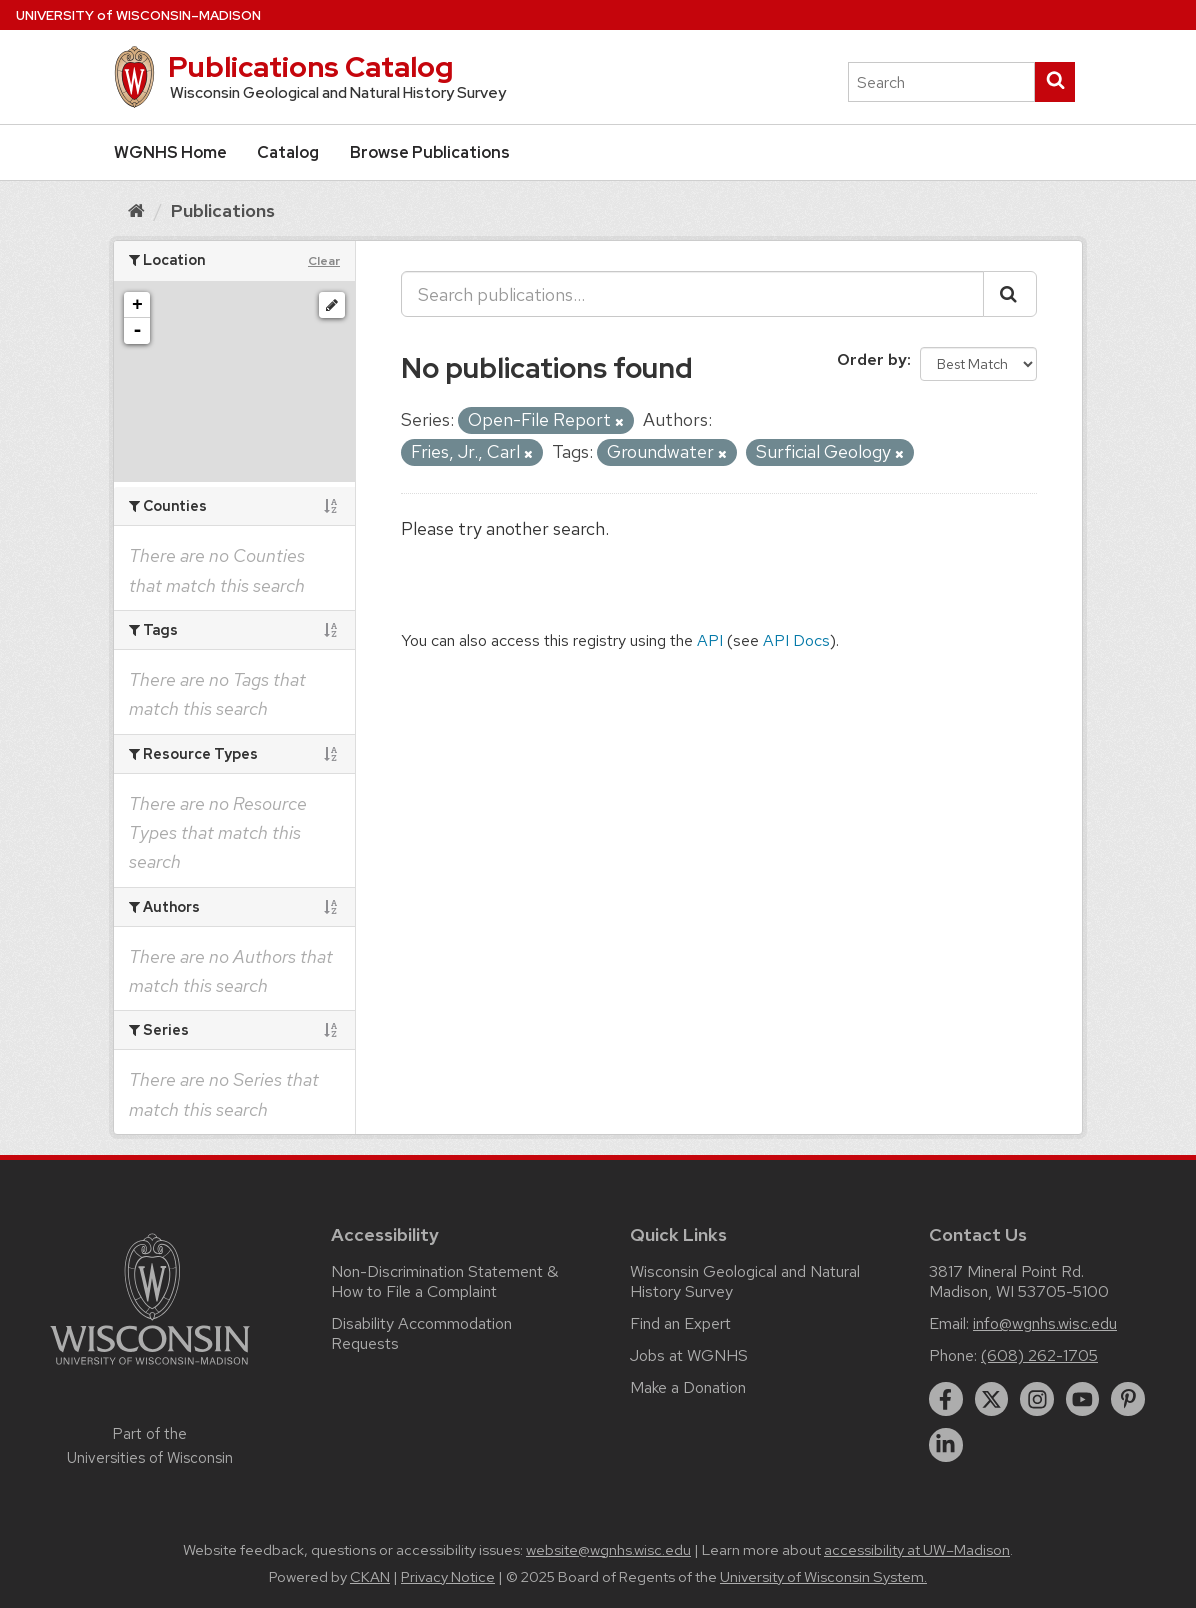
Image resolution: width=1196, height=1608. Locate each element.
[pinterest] (1128, 1399)
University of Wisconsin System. (823, 1577)
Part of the (150, 1446)
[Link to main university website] (150, 1368)
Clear (324, 261)
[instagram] (1037, 1399)
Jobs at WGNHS (689, 1355)
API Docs (796, 640)
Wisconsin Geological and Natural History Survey (745, 1281)
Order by (872, 359)
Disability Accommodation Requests (421, 1333)
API (710, 640)
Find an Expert (680, 1323)
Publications (223, 210)
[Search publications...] (692, 294)
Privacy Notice (448, 1577)
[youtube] (1083, 1399)
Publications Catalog (310, 67)
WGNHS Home (170, 152)
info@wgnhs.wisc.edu (1045, 1323)
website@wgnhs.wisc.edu (608, 1550)
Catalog (288, 152)
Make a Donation (688, 1387)
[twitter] (992, 1399)
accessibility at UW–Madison (917, 1550)
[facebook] (946, 1399)
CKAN (370, 1577)
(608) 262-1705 (1039, 1355)
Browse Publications (430, 152)
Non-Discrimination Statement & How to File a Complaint (444, 1281)
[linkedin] (946, 1445)
